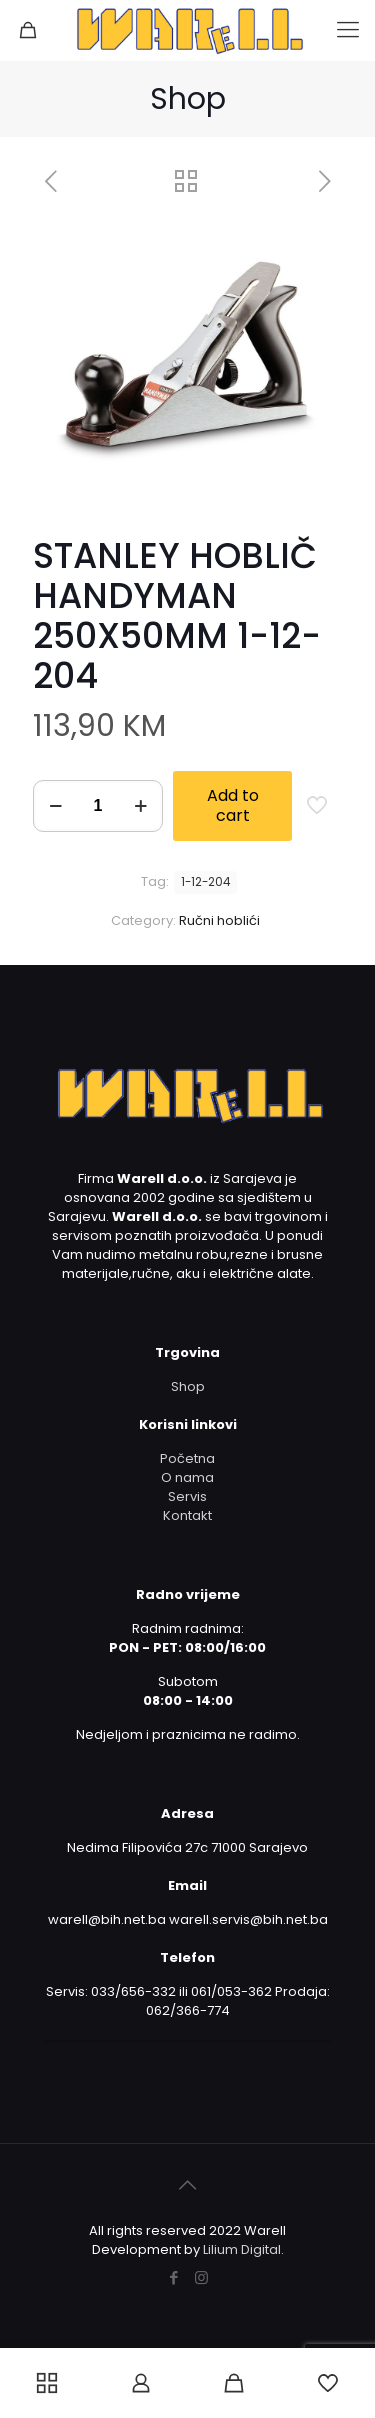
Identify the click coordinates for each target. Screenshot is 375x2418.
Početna (187, 1458)
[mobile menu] (348, 30)
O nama (187, 1477)
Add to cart (233, 805)
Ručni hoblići (219, 920)
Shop (188, 1386)
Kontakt (187, 1515)
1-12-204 (205, 882)
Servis (187, 1496)
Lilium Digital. (243, 2249)
